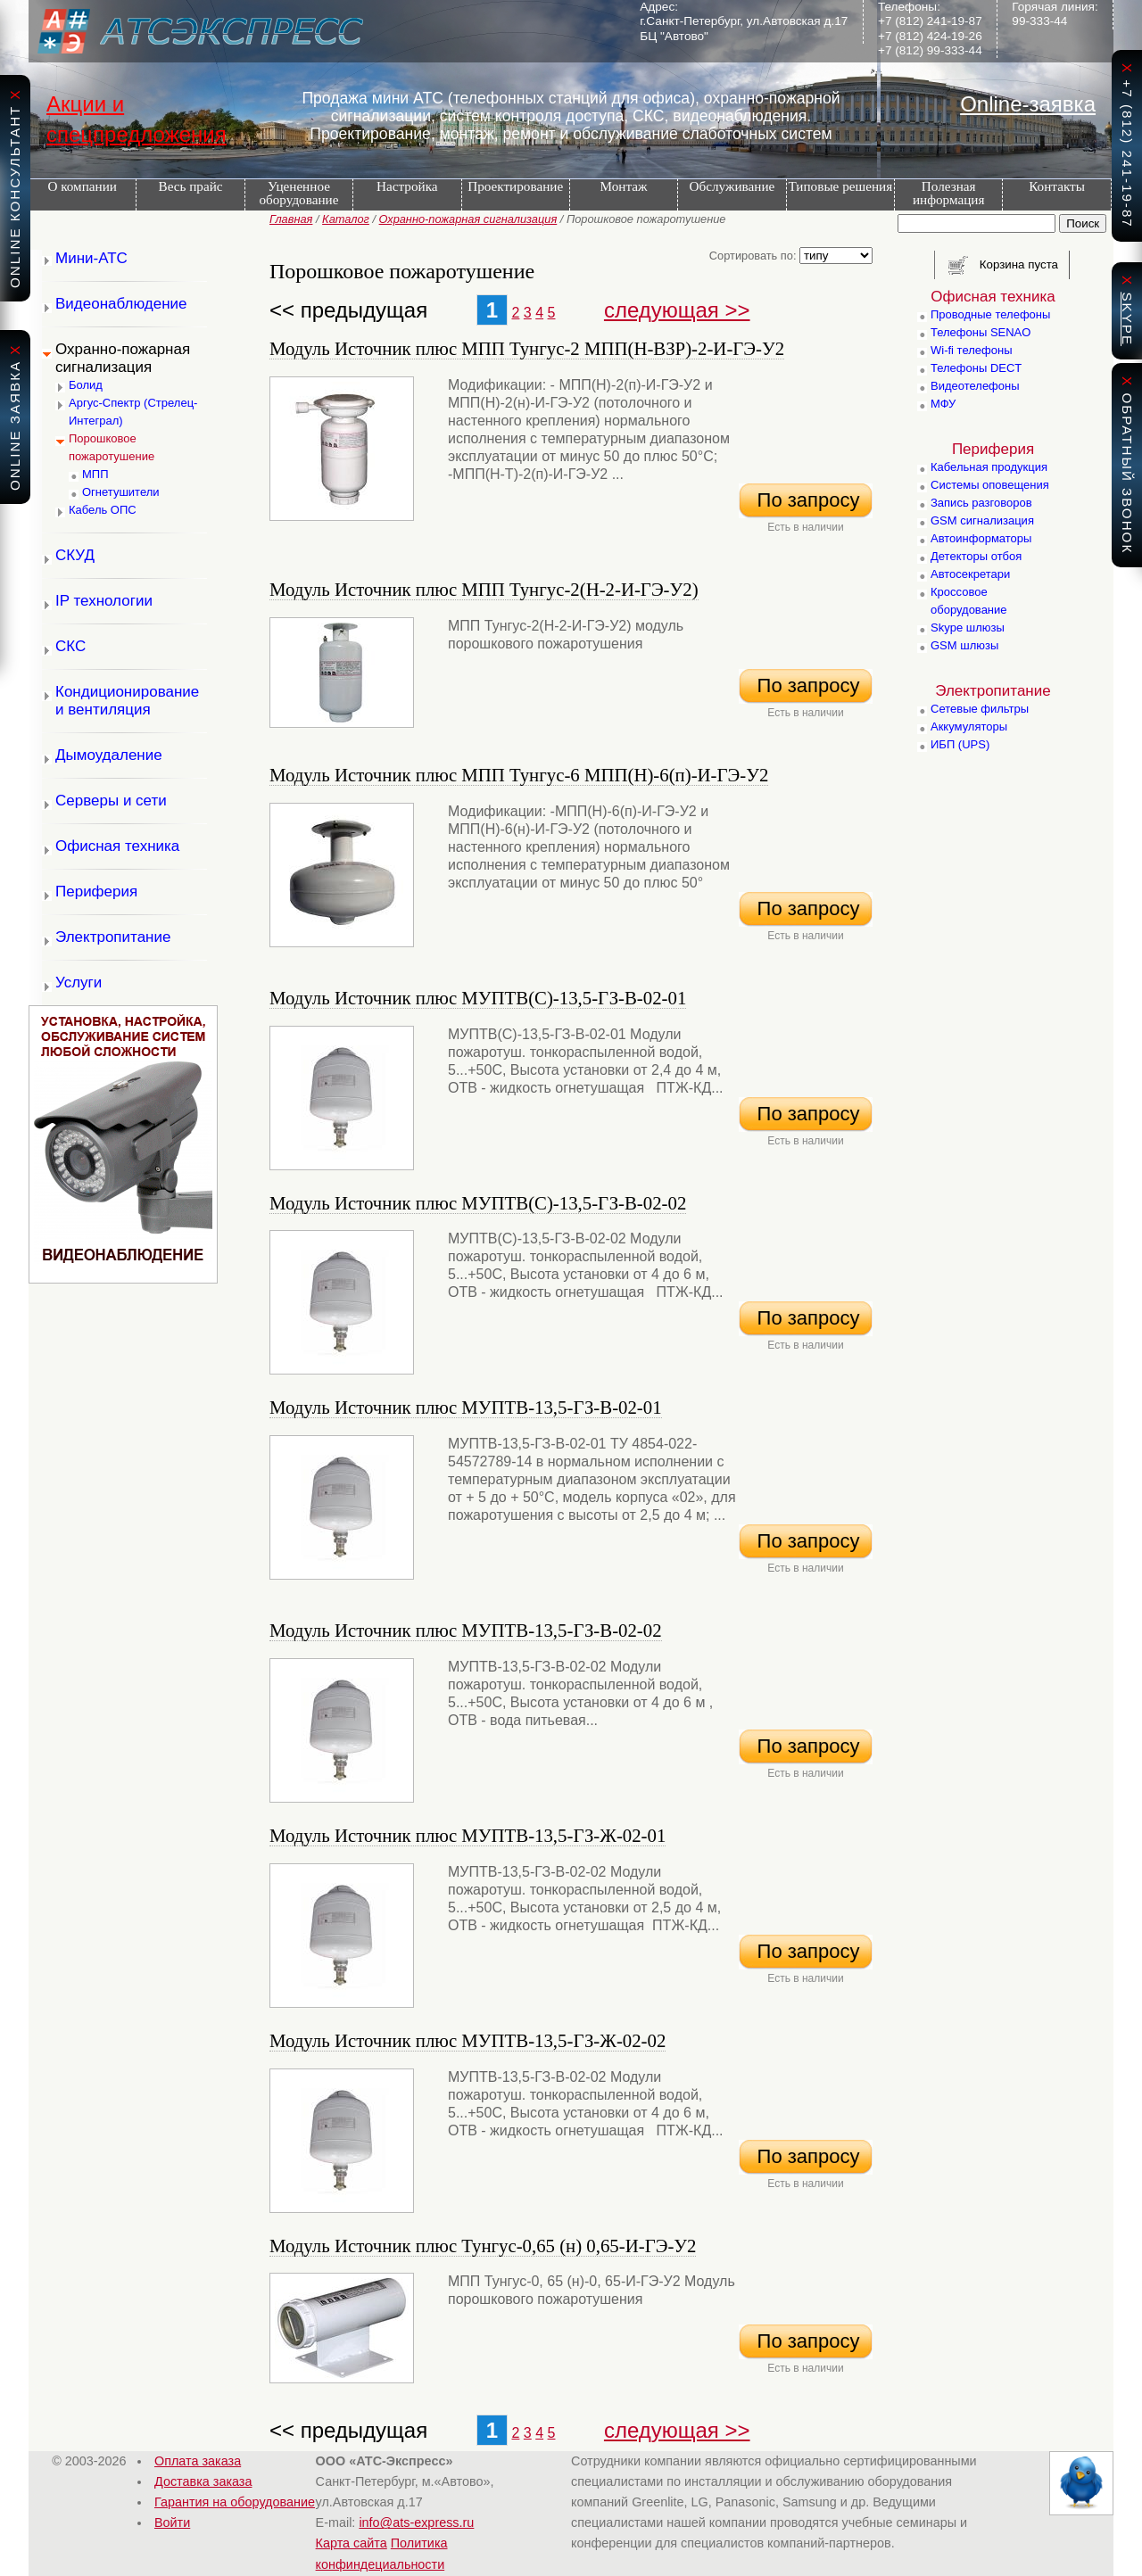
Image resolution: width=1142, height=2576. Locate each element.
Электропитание (112, 937)
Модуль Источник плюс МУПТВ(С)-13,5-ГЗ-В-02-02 (477, 1203)
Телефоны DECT (976, 368)
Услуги (78, 982)
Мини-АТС (91, 258)
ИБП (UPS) (960, 744)
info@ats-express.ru (416, 2522)
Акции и (85, 104)
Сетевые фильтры (980, 708)
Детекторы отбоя (976, 556)
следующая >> (677, 310)
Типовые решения (840, 186)
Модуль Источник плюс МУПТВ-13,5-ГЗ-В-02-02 (465, 1630)
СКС (70, 646)
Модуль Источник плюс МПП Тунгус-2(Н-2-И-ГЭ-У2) (484, 589)
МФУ (943, 403)
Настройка (407, 186)
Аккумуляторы (969, 726)
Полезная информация (949, 192)
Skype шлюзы (968, 627)
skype (1127, 319)
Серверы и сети (111, 800)
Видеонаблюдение (121, 303)
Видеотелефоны (975, 385)
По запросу (806, 500)
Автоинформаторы (981, 538)
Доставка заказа (203, 2481)
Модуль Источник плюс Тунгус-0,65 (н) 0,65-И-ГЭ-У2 (482, 2245)
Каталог (345, 219)
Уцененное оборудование (298, 192)
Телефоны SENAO (980, 332)
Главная (290, 219)
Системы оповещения (990, 484)
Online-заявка (1028, 104)
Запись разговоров (981, 502)
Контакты (1057, 186)
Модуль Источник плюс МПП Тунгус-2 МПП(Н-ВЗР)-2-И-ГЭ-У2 (526, 348)
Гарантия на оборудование (234, 2502)
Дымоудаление (108, 755)
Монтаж (624, 186)
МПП (95, 474)
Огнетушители (121, 492)
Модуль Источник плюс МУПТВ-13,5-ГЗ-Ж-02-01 (467, 1835)
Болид (86, 385)
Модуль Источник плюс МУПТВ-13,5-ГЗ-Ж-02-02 (467, 2040)
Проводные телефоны (990, 314)
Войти (172, 2522)
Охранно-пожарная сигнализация (468, 219)
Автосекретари (970, 574)
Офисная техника (117, 846)
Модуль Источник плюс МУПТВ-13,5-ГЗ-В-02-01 (465, 1407)
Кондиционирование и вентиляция (127, 700)
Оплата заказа (197, 2461)
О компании (82, 186)
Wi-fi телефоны (971, 350)
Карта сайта (351, 2543)
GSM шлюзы (964, 645)
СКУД (75, 555)
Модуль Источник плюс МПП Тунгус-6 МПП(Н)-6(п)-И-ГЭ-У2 (518, 774)
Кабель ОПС (103, 509)
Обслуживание (732, 186)
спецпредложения (136, 134)
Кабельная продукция (989, 467)
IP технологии (104, 600)
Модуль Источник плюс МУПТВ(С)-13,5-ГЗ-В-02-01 (477, 997)
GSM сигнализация (982, 520)
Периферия (96, 891)
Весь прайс (191, 186)
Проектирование (515, 186)
